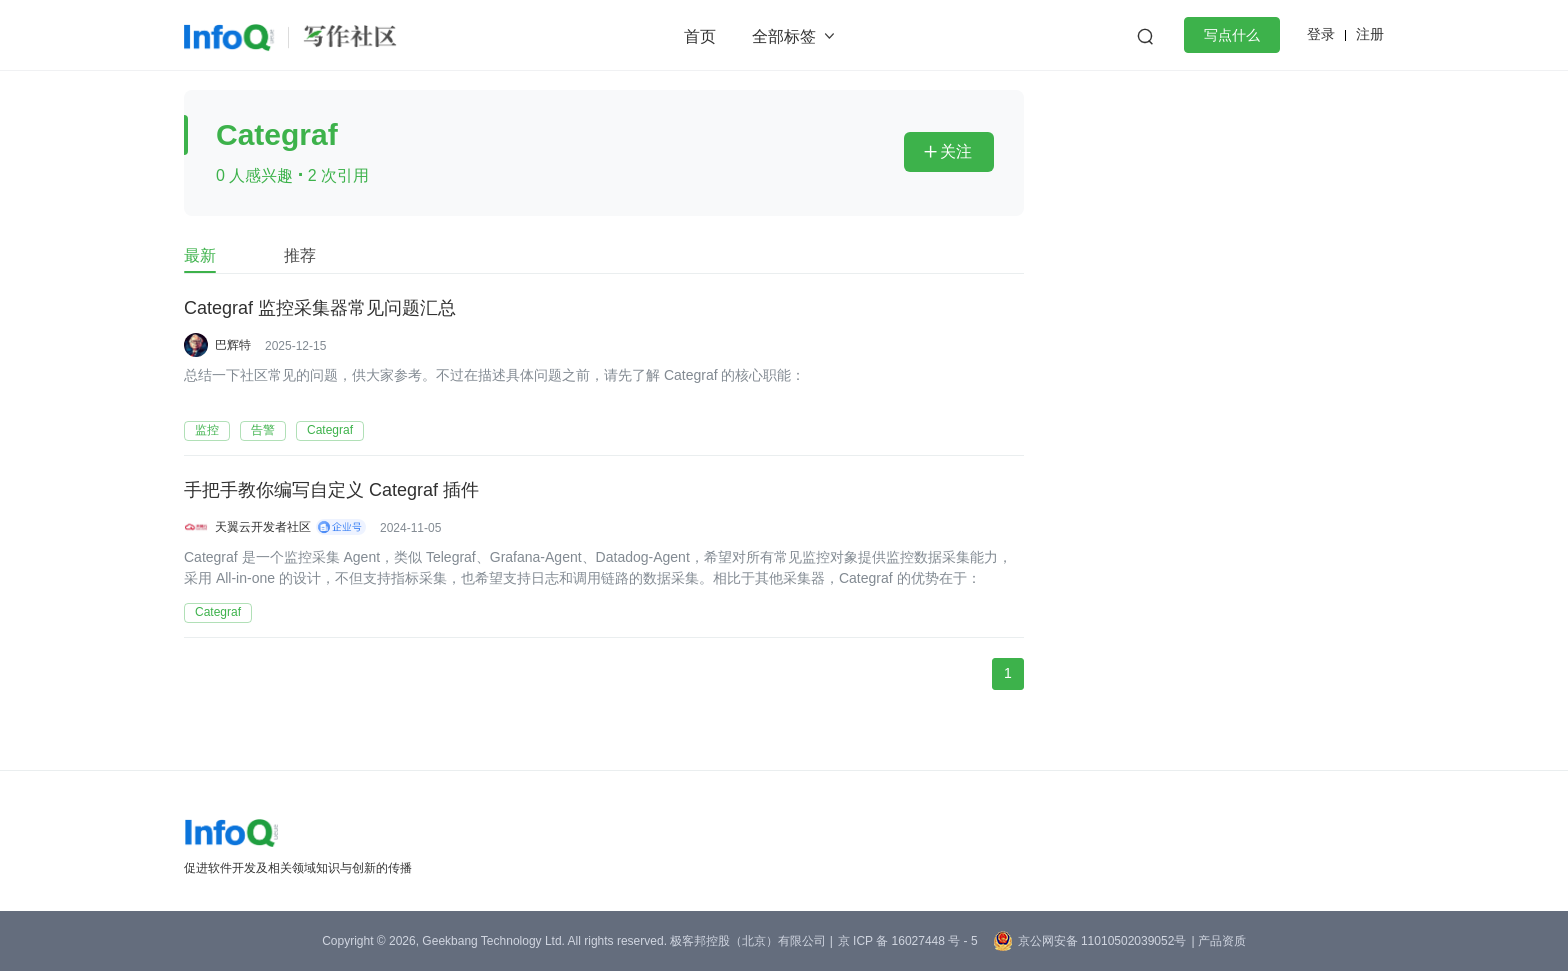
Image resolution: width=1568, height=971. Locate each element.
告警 (263, 430)
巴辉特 (233, 345)
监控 (207, 430)
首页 (700, 36)
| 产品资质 (1218, 941)
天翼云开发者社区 (263, 527)
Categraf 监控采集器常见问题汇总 (320, 309)
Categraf (330, 430)
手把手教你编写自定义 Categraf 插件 (331, 491)
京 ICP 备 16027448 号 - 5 (908, 941)
